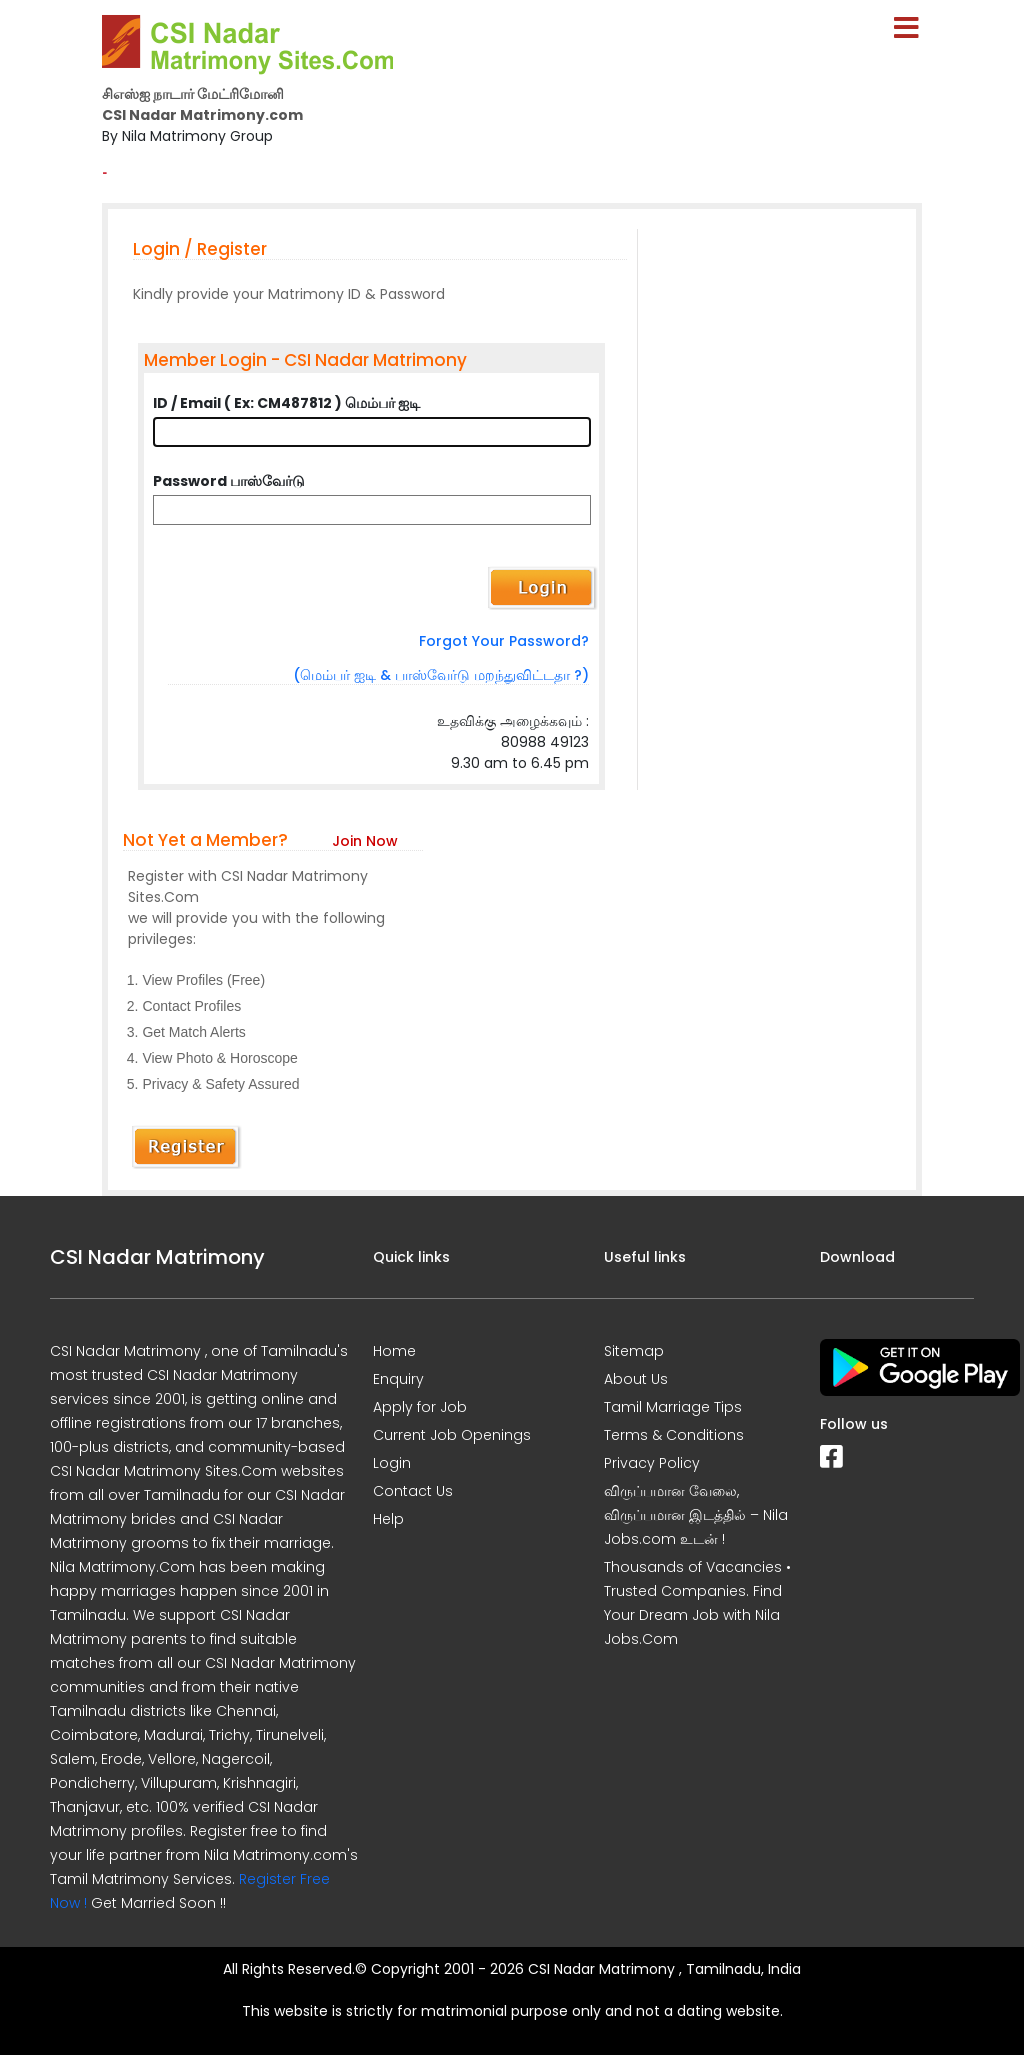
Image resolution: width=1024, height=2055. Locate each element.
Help (388, 1519)
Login (392, 1463)
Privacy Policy (652, 1463)
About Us (636, 1379)
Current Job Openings (452, 1435)
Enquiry (398, 1379)
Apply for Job (420, 1407)
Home (394, 1351)
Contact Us (413, 1491)
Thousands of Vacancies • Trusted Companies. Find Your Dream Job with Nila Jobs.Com (697, 1603)
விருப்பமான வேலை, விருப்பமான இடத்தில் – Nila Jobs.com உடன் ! (696, 1515)
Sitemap (634, 1351)
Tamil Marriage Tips (673, 1407)
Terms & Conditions (674, 1435)
